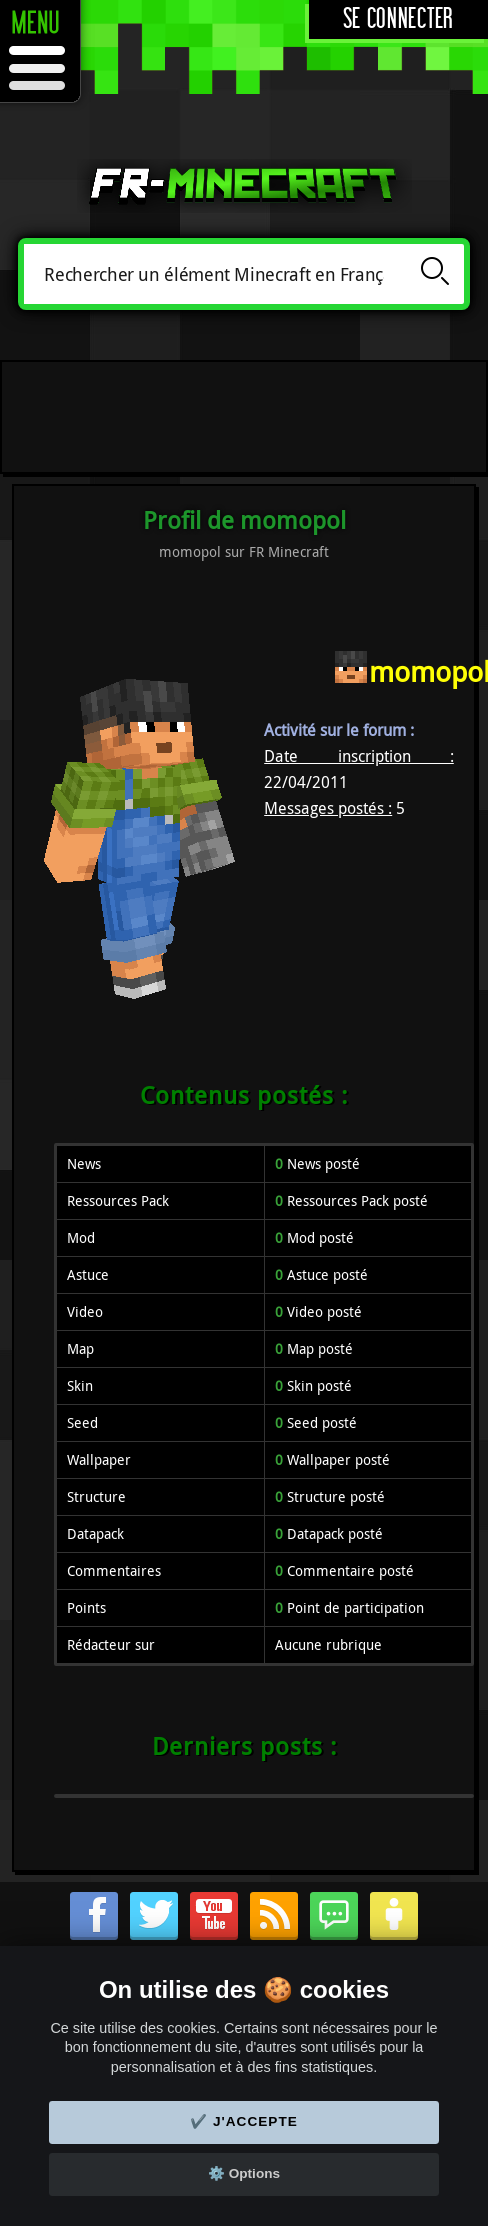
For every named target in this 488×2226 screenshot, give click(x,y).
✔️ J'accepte (244, 2121)
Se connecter (398, 19)
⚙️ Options (244, 2173)
